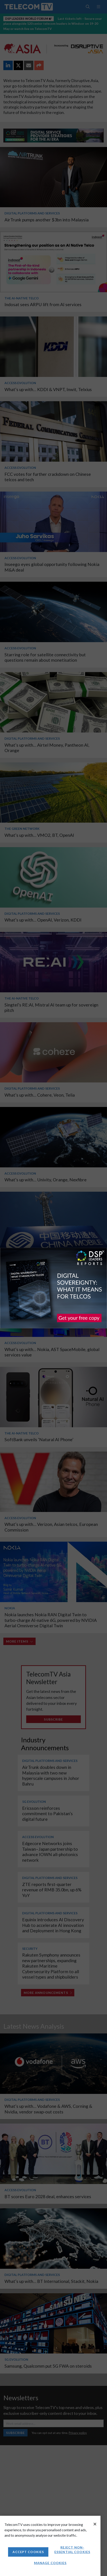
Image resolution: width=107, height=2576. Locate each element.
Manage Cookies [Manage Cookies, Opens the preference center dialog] (50, 2563)
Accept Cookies (28, 2552)
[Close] (95, 2524)
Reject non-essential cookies (72, 2549)
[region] (50, 2546)
